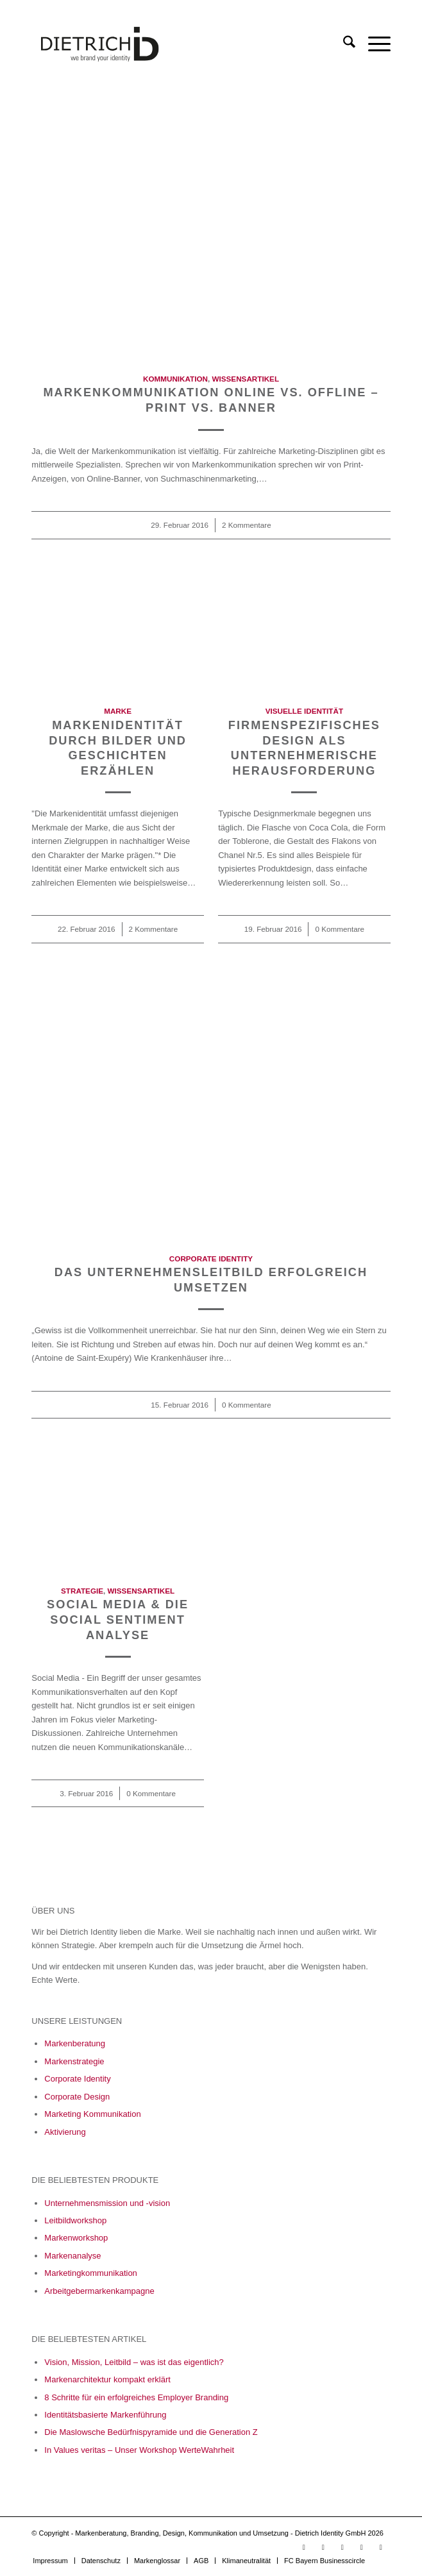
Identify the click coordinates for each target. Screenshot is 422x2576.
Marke (117, 711)
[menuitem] (342, 44)
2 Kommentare (246, 525)
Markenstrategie (74, 2061)
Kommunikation (175, 379)
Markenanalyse (72, 2255)
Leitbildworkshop (75, 2220)
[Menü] (373, 44)
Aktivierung (64, 2132)
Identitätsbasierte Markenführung (105, 2415)
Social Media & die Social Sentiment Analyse (118, 1619)
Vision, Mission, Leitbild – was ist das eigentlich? (133, 2362)
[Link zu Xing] (361, 2547)
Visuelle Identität (304, 711)
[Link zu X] (381, 2547)
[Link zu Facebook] (342, 2547)
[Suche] (342, 44)
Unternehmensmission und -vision (107, 2203)
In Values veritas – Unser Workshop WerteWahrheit (139, 2450)
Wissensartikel (246, 379)
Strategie (82, 1591)
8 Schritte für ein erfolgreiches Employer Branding (136, 2397)
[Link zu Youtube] (304, 2547)
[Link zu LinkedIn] (323, 2547)
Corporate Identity (211, 1258)
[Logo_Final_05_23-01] (174, 44)
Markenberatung (74, 2043)
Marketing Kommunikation (92, 2114)
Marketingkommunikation (90, 2273)
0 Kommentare (339, 929)
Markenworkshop (76, 2238)
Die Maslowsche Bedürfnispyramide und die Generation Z (150, 2432)
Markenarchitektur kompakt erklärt (107, 2379)
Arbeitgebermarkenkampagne (99, 2291)
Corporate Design (77, 2096)
